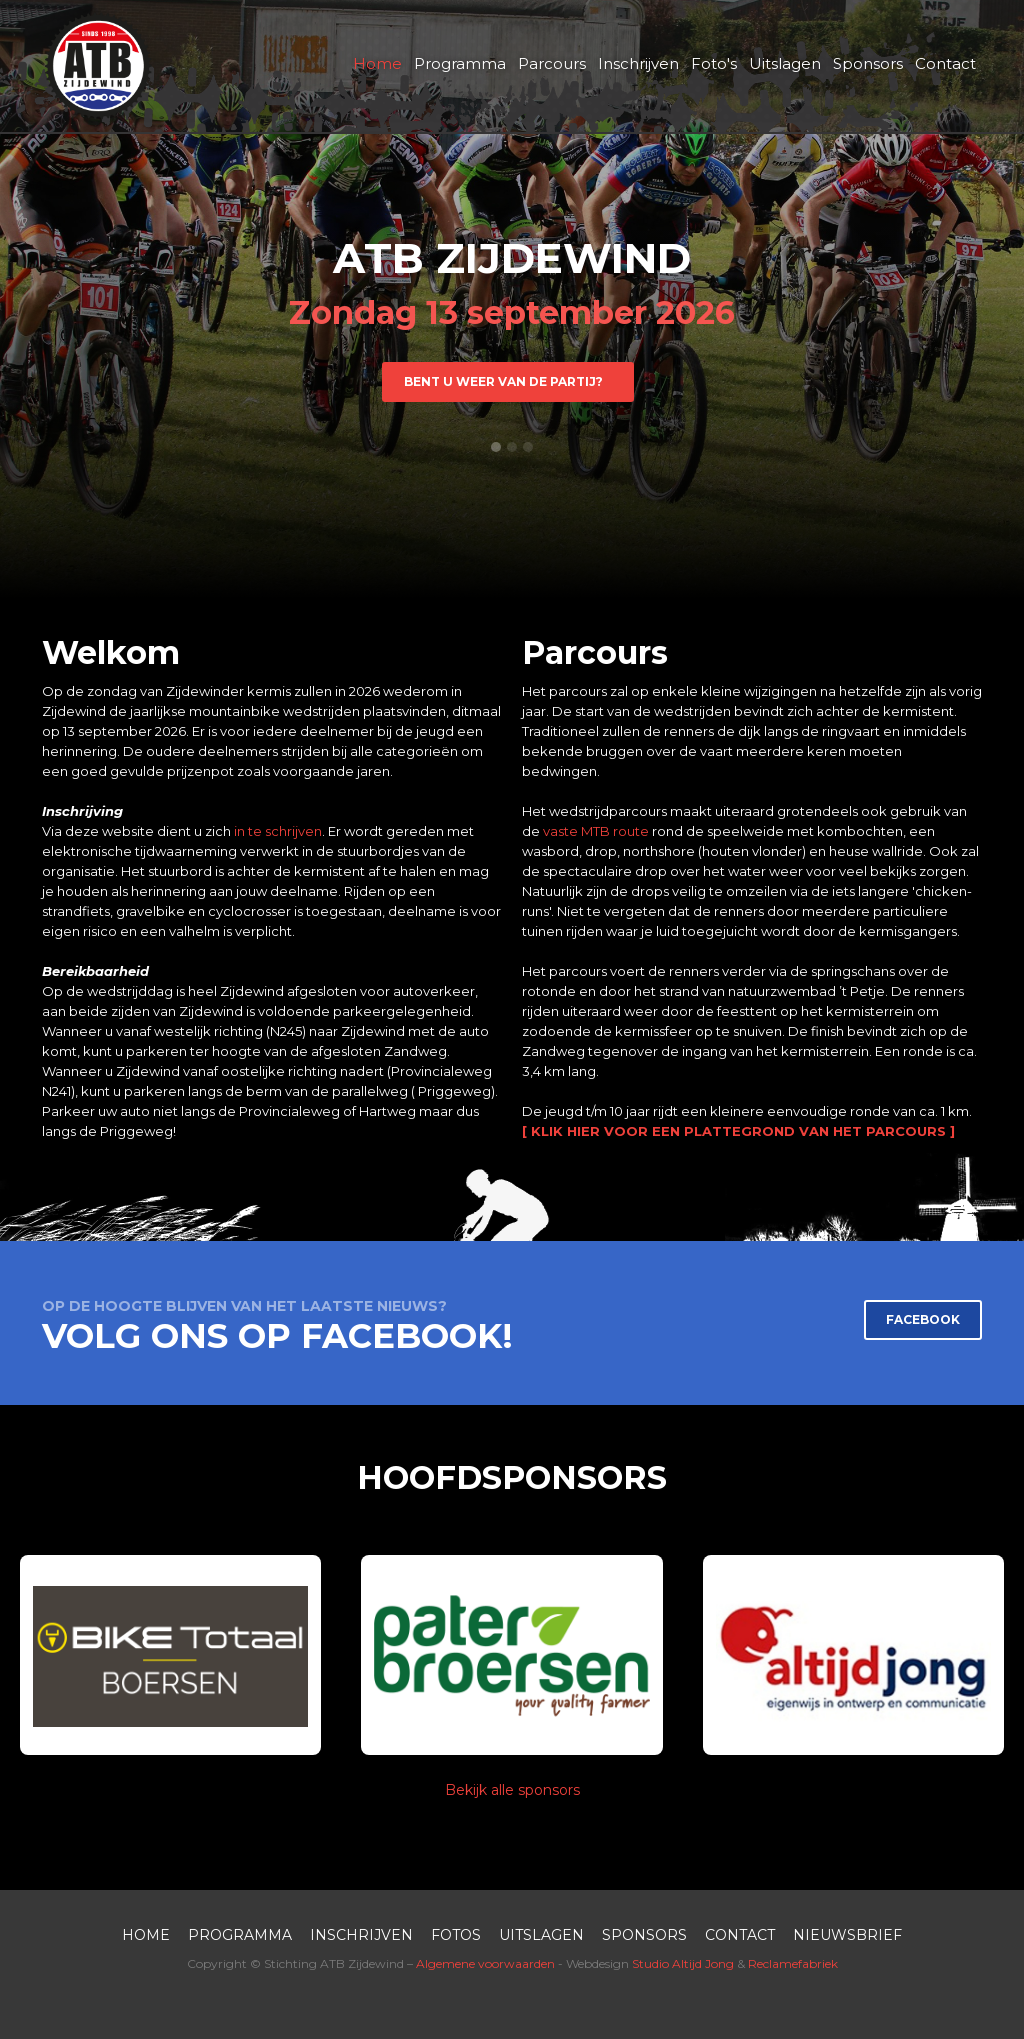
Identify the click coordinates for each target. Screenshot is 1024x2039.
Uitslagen (785, 63)
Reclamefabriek (793, 1963)
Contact (945, 63)
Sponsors (868, 63)
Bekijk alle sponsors (512, 1790)
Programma (460, 63)
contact (740, 1935)
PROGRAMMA (240, 1935)
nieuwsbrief (847, 1935)
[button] (496, 447)
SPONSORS (644, 1935)
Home (377, 63)
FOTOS (456, 1935)
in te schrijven (278, 831)
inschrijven (361, 1935)
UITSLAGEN (541, 1935)
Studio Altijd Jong (683, 1963)
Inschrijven (638, 63)
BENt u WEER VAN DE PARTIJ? (508, 381)
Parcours (552, 63)
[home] (98, 66)
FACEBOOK (923, 1319)
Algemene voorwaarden (485, 1963)
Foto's (714, 63)
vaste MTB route (596, 831)
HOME (146, 1935)
